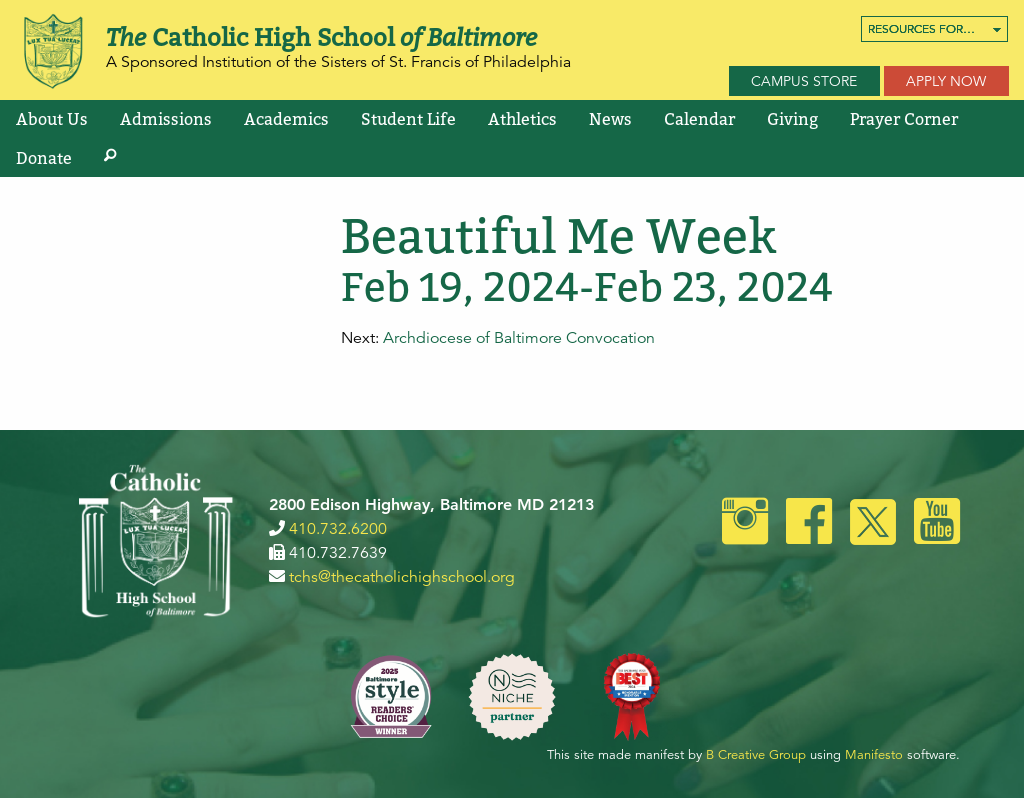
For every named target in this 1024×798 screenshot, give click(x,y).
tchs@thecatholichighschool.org (402, 577)
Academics (286, 119)
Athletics (522, 119)
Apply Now (946, 81)
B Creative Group (756, 755)
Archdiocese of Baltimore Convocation (519, 338)
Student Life (408, 119)
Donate (44, 158)
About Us (52, 119)
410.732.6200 (338, 529)
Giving (792, 119)
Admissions (166, 119)
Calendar (699, 119)
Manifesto (874, 755)
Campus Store (804, 81)
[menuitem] (934, 29)
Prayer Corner (904, 119)
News (610, 119)
